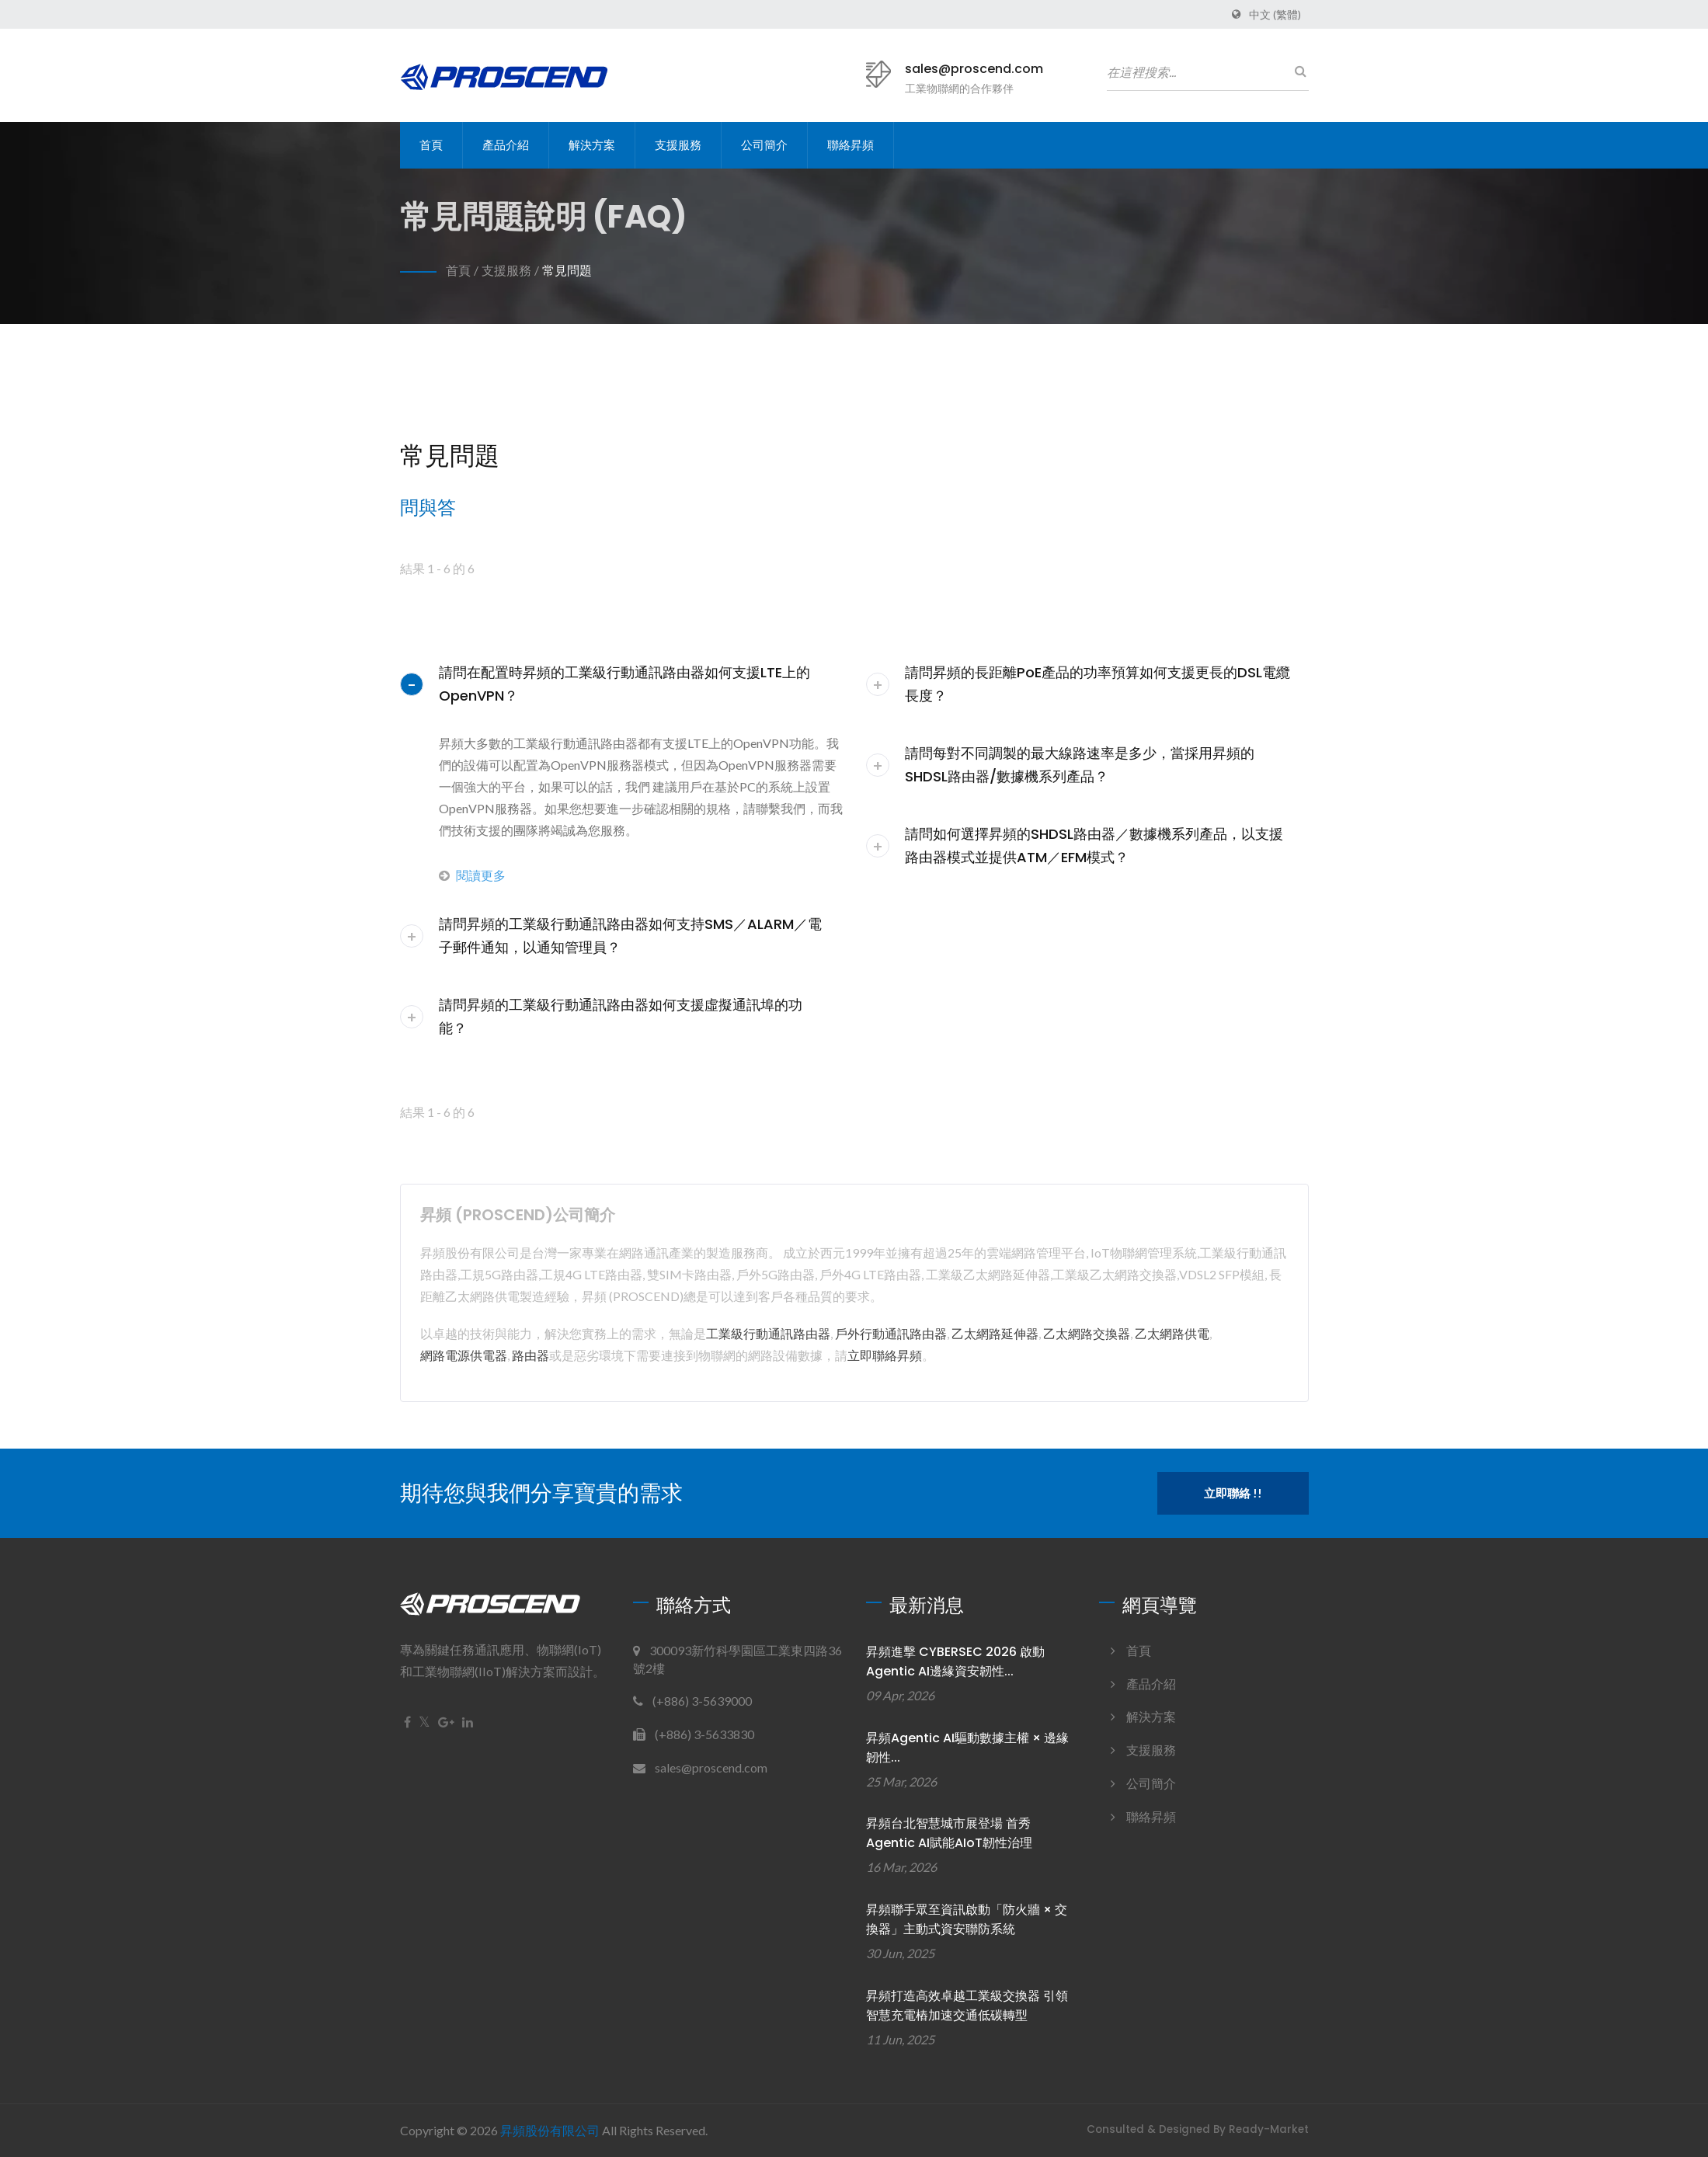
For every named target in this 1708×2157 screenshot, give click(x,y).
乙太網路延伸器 (994, 1333)
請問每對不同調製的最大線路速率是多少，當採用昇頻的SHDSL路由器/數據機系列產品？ (1079, 764)
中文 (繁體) (1275, 15)
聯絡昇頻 (850, 145)
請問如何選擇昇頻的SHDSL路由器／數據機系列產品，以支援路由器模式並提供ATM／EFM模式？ (1094, 845)
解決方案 (592, 145)
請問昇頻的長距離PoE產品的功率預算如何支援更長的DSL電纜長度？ (1097, 684)
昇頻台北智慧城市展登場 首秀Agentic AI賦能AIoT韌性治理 (949, 1833)
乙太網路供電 (1172, 1333)
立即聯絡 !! (1233, 1493)
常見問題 (567, 270)
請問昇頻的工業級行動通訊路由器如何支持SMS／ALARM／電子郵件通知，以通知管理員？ (630, 935)
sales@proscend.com (974, 69)
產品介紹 (505, 145)
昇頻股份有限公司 (550, 2130)
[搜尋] (1297, 71)
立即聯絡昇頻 (884, 1355)
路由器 (530, 1355)
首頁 (431, 145)
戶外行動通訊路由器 (891, 1333)
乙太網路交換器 (1086, 1333)
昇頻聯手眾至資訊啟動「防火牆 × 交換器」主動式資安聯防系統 (966, 1919)
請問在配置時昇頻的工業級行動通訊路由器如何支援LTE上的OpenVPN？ (624, 684)
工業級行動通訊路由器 (768, 1333)
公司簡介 (764, 145)
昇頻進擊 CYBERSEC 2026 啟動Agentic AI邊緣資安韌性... (955, 1661)
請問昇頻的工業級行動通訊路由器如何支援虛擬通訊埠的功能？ (620, 1016)
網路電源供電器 (463, 1355)
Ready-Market (1269, 2129)
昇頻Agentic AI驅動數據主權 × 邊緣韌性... (967, 1747)
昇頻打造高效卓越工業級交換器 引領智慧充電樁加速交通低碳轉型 (967, 2005)
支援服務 (678, 145)
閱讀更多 (472, 875)
